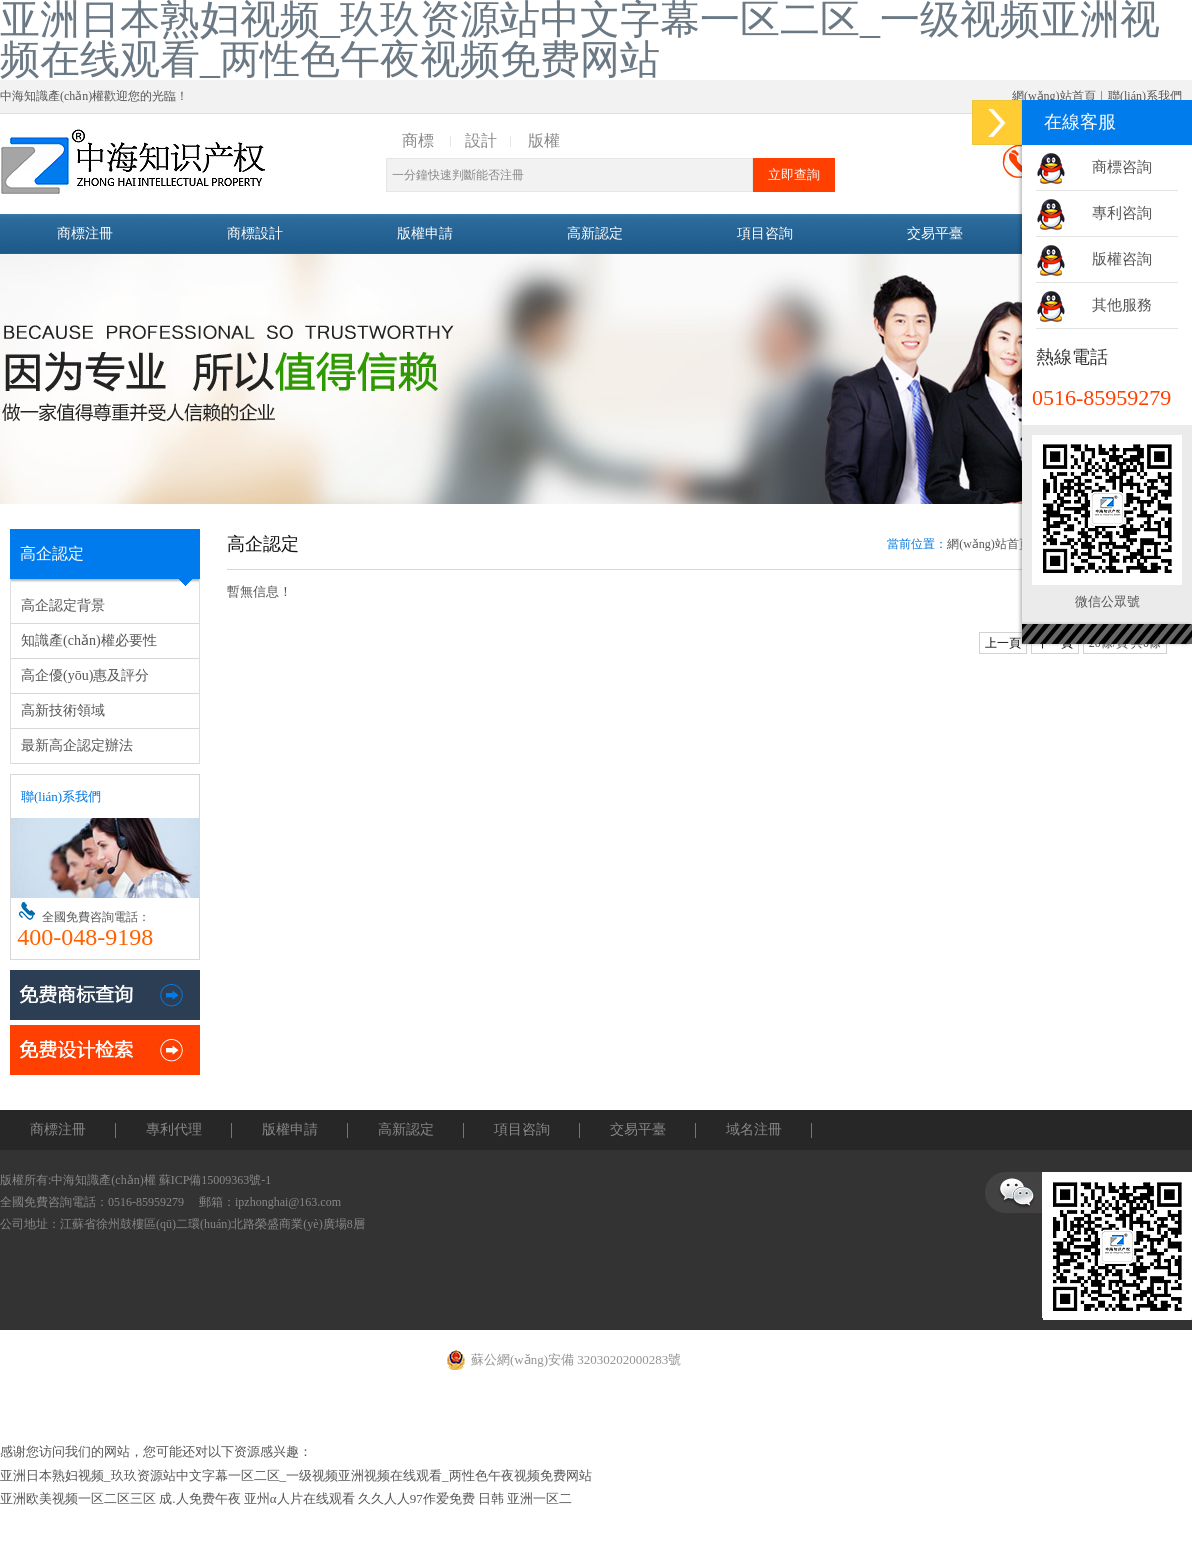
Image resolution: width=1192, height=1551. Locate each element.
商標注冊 (85, 233)
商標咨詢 (1122, 167)
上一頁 (1003, 643)
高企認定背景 (63, 605)
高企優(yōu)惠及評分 (85, 675)
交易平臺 (935, 233)
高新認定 (595, 233)
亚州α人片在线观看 (299, 1498)
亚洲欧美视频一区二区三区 (78, 1498)
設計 (481, 140)
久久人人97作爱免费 (416, 1498)
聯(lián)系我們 (1145, 96)
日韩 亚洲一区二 (525, 1498)
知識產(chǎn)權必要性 (89, 640)
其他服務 (1122, 305)
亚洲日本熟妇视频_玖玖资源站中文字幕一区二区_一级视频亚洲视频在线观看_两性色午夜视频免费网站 (296, 1475)
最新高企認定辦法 (77, 745)
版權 (544, 140)
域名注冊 (754, 1129)
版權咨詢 (1122, 259)
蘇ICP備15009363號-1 (215, 1180)
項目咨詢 (765, 233)
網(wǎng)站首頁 (1054, 96)
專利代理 (174, 1129)
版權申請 (425, 233)
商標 (418, 140)
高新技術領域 (63, 710)
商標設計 (255, 233)
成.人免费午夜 (199, 1498)
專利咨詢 (1122, 213)
